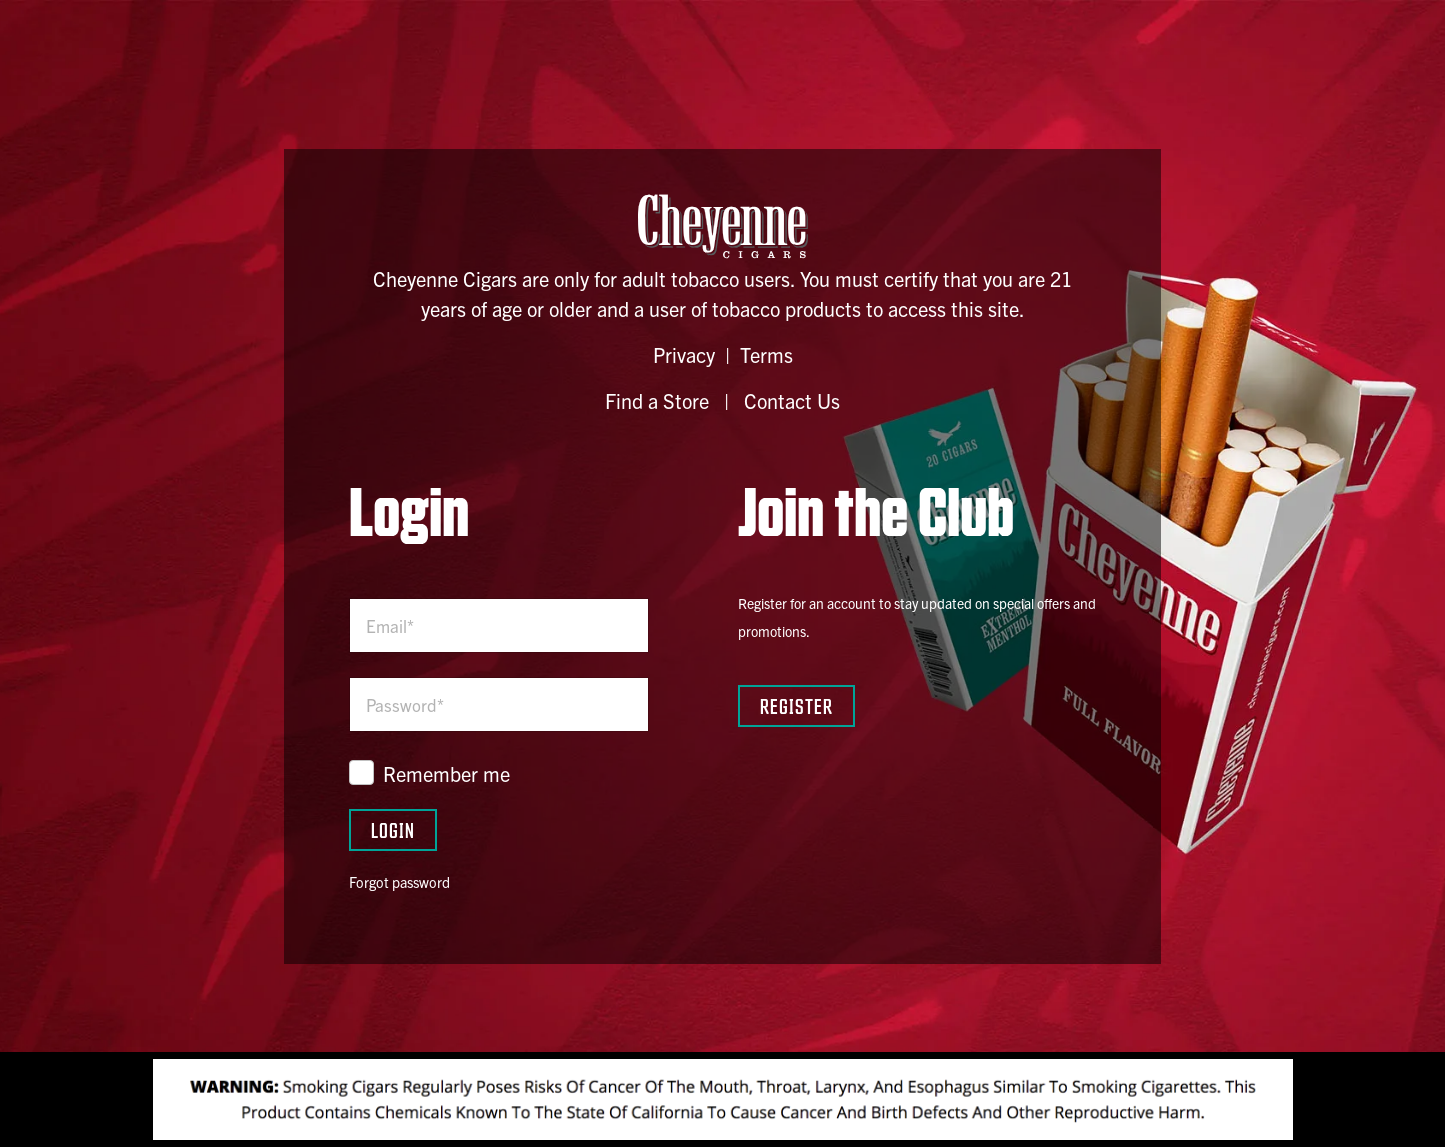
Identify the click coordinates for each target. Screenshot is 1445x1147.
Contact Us (792, 400)
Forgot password (399, 882)
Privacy (684, 354)
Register (796, 705)
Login (393, 829)
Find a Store (657, 400)
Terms (766, 354)
